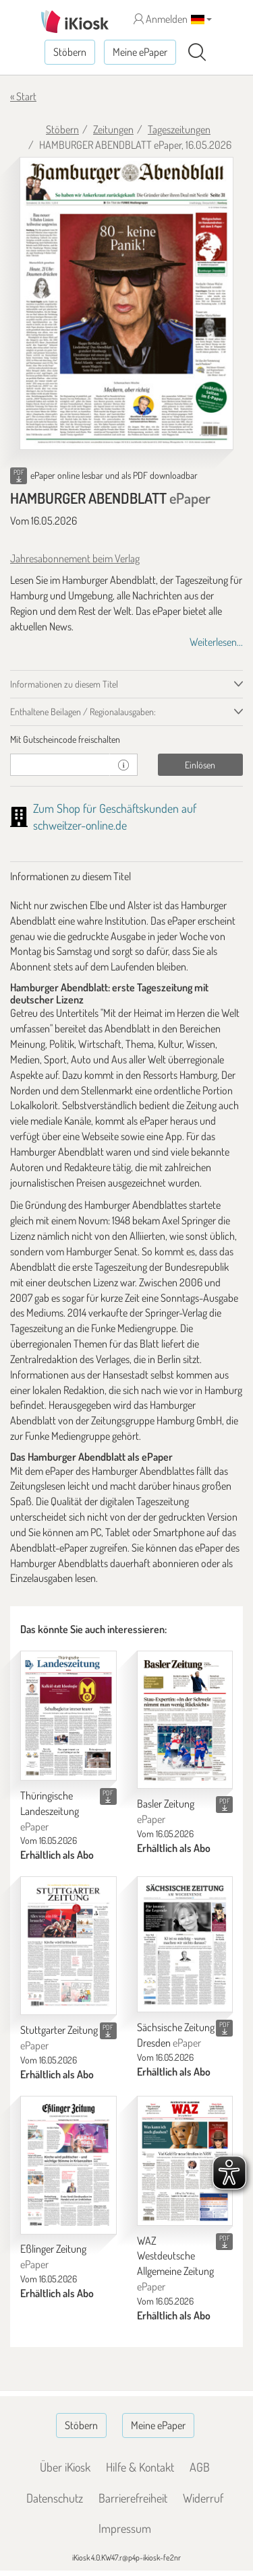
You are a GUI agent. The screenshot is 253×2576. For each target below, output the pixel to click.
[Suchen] (197, 52)
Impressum (125, 2528)
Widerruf (203, 2497)
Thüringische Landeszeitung (49, 1811)
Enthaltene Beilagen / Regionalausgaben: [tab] (83, 711)
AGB (200, 2466)
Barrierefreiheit (133, 2497)
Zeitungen (113, 129)
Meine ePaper (140, 52)
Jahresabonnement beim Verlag (75, 558)
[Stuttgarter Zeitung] (68, 1945)
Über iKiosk (65, 2466)
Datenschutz (54, 2497)
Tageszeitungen (179, 129)
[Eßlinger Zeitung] (68, 2165)
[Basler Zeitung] (185, 1720)
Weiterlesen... (216, 642)
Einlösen (200, 764)
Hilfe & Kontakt (140, 2466)
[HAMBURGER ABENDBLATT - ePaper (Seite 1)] (126, 303)
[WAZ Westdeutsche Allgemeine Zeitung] (185, 2161)
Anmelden (161, 19)
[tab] (126, 739)
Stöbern (69, 52)
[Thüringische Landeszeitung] (68, 1716)
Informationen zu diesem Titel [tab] (64, 684)
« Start (23, 96)
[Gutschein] (60, 765)
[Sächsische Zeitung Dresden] (185, 1944)
